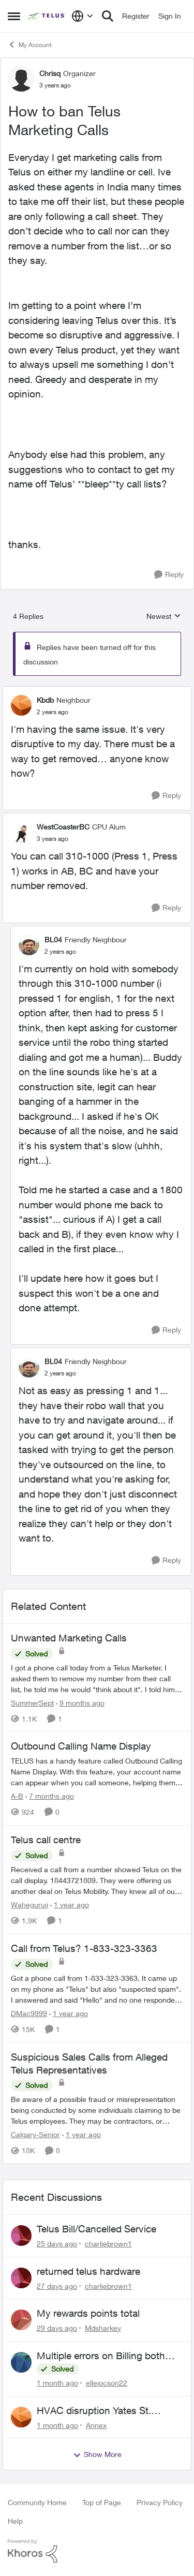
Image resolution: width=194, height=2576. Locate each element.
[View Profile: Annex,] (21, 2417)
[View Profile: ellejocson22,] (21, 2362)
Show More (97, 2454)
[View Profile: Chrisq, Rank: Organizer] (21, 79)
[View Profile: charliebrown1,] (21, 2235)
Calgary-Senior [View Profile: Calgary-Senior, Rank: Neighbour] (35, 2134)
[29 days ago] (57, 2327)
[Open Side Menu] (14, 16)
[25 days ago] (57, 2243)
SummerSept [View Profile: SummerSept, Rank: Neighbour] (32, 1702)
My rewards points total (88, 2313)
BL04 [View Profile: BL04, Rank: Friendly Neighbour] (53, 939)
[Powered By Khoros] (97, 2551)
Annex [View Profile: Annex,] (96, 2424)
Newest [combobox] (163, 616)
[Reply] (169, 575)
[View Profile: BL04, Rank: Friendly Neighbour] (29, 945)
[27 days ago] (57, 2285)
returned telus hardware (88, 2271)
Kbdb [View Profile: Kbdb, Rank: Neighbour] (45, 699)
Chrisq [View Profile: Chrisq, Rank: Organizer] (50, 73)
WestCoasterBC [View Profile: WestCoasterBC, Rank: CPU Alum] (63, 826)
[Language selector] (82, 16)
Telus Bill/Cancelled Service (96, 2228)
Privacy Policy (160, 2502)
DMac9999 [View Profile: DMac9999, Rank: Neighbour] (29, 2013)
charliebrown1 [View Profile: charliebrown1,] (108, 2243)
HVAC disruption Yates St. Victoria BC (94, 2411)
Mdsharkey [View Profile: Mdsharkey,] (103, 2327)
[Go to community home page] (47, 16)
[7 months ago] (49, 1795)
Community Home (37, 2502)
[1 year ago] (69, 1904)
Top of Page (101, 2502)
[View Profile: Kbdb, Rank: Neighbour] (21, 705)
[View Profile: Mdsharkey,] (21, 2319)
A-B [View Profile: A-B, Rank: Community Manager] (17, 1796)
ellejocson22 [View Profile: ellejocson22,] (106, 2382)
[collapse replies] (97, 691)
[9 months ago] (80, 1702)
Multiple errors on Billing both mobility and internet (101, 2356)
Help (15, 2520)
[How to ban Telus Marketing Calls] (52, 712)
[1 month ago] (57, 2382)
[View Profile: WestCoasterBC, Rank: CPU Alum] (21, 832)
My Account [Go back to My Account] (30, 44)
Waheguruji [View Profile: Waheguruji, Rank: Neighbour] (29, 1904)
